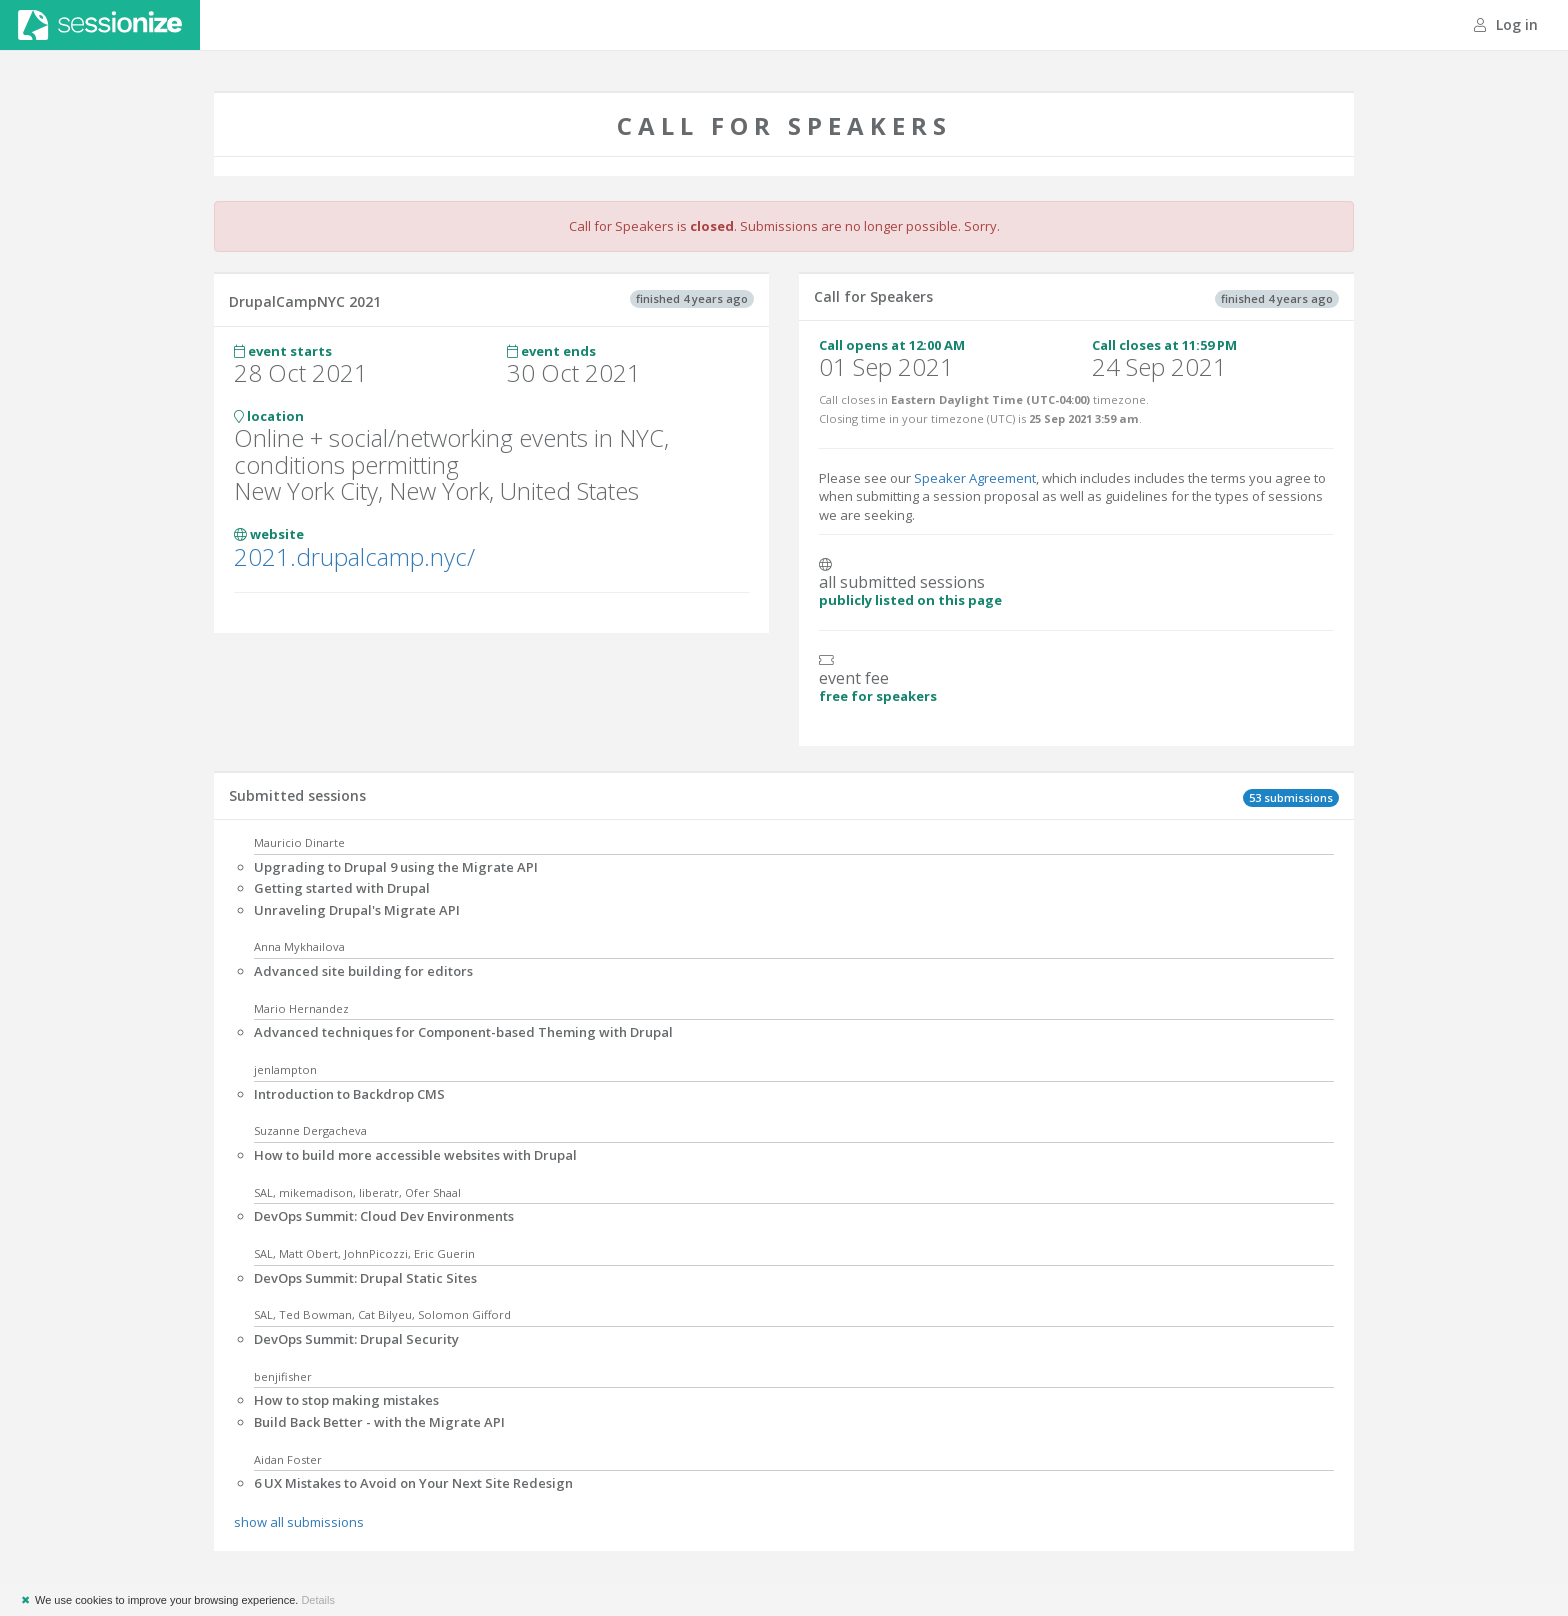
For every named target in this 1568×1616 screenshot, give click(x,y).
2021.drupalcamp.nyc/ (354, 556)
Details (318, 1600)
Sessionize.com (100, 25)
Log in (1506, 24)
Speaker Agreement (975, 478)
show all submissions (299, 1522)
